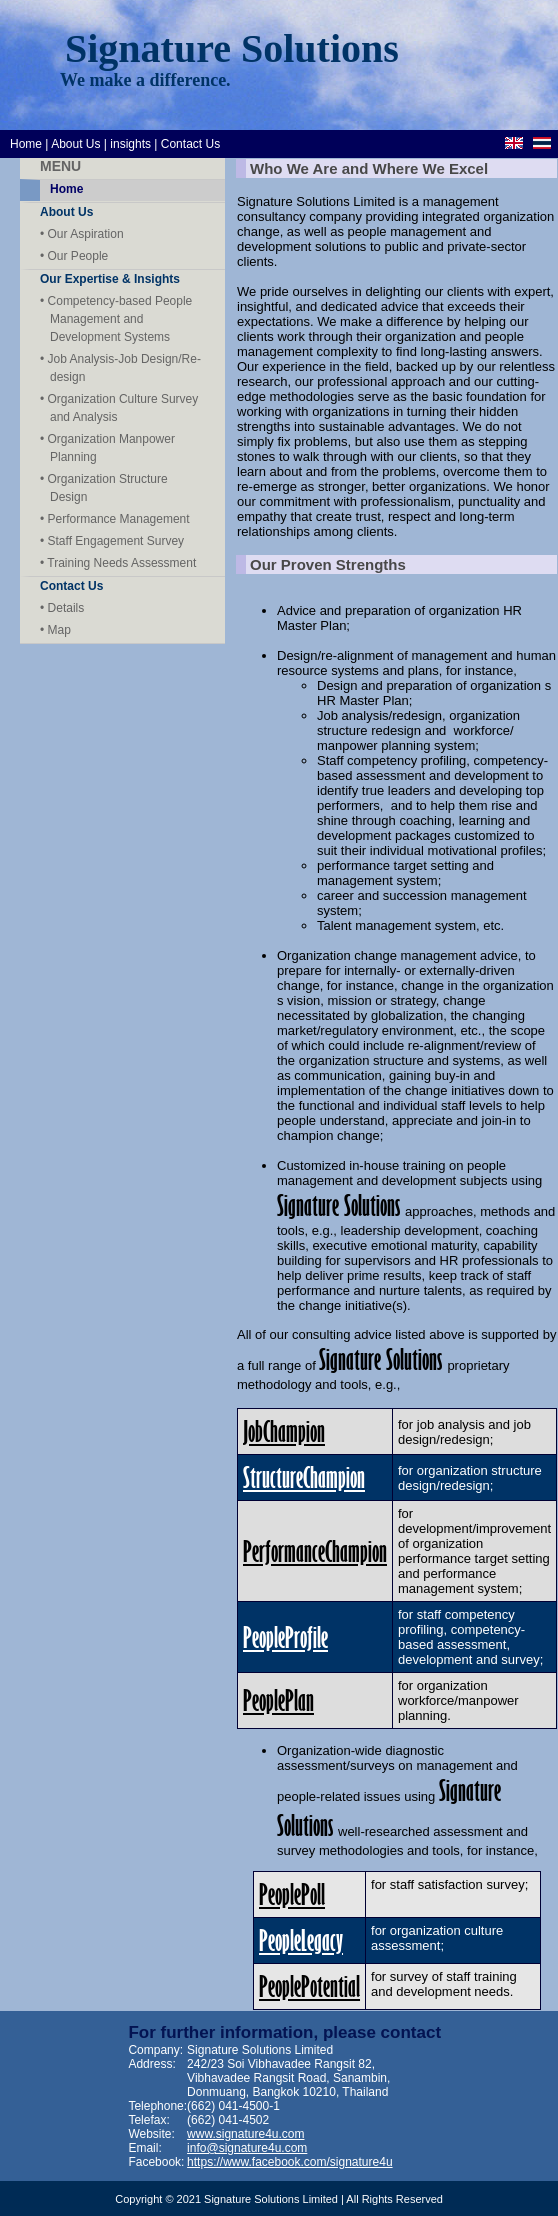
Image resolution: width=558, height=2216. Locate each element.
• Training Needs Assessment (118, 563)
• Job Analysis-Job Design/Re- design (120, 368)
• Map (55, 630)
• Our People (74, 256)
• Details (62, 608)
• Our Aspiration (82, 234)
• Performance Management (115, 519)
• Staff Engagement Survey (112, 541)
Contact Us (190, 144)
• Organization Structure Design (104, 488)
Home (26, 144)
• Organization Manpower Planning (107, 448)
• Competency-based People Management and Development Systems (116, 319)
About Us (75, 144)
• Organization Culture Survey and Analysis (119, 408)
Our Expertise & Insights (110, 279)
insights (130, 144)
